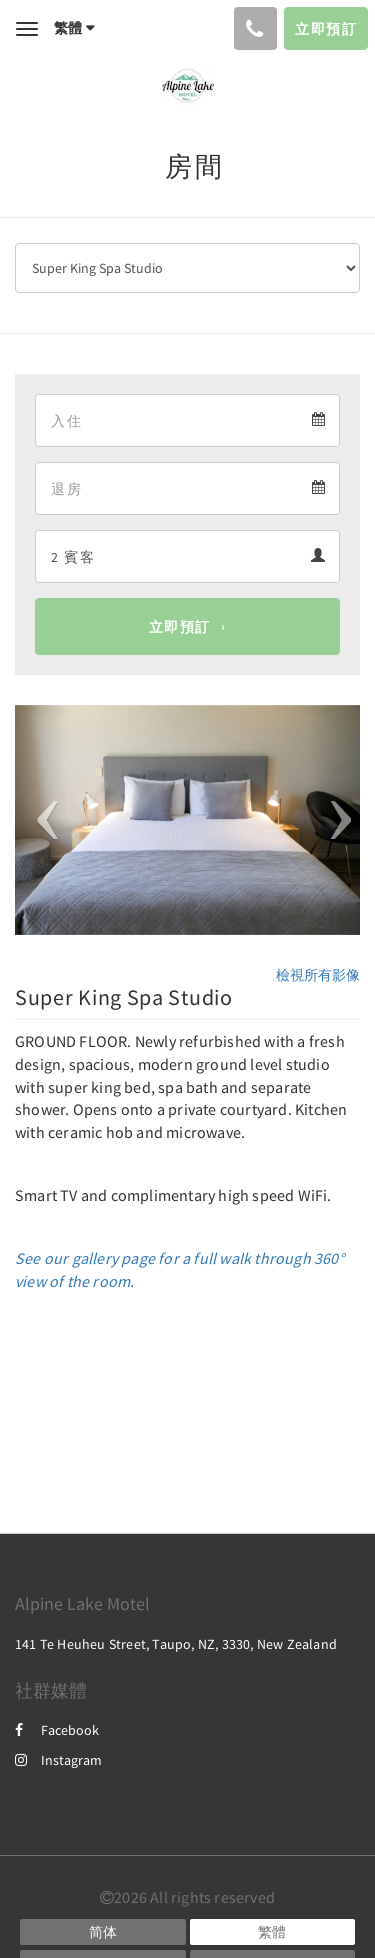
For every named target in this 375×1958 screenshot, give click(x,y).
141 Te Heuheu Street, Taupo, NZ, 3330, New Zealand (176, 1644)
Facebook (57, 1730)
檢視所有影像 (318, 975)
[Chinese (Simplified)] (103, 1932)
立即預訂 (180, 627)
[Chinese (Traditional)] (273, 1932)
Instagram (58, 1760)
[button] (41, 820)
